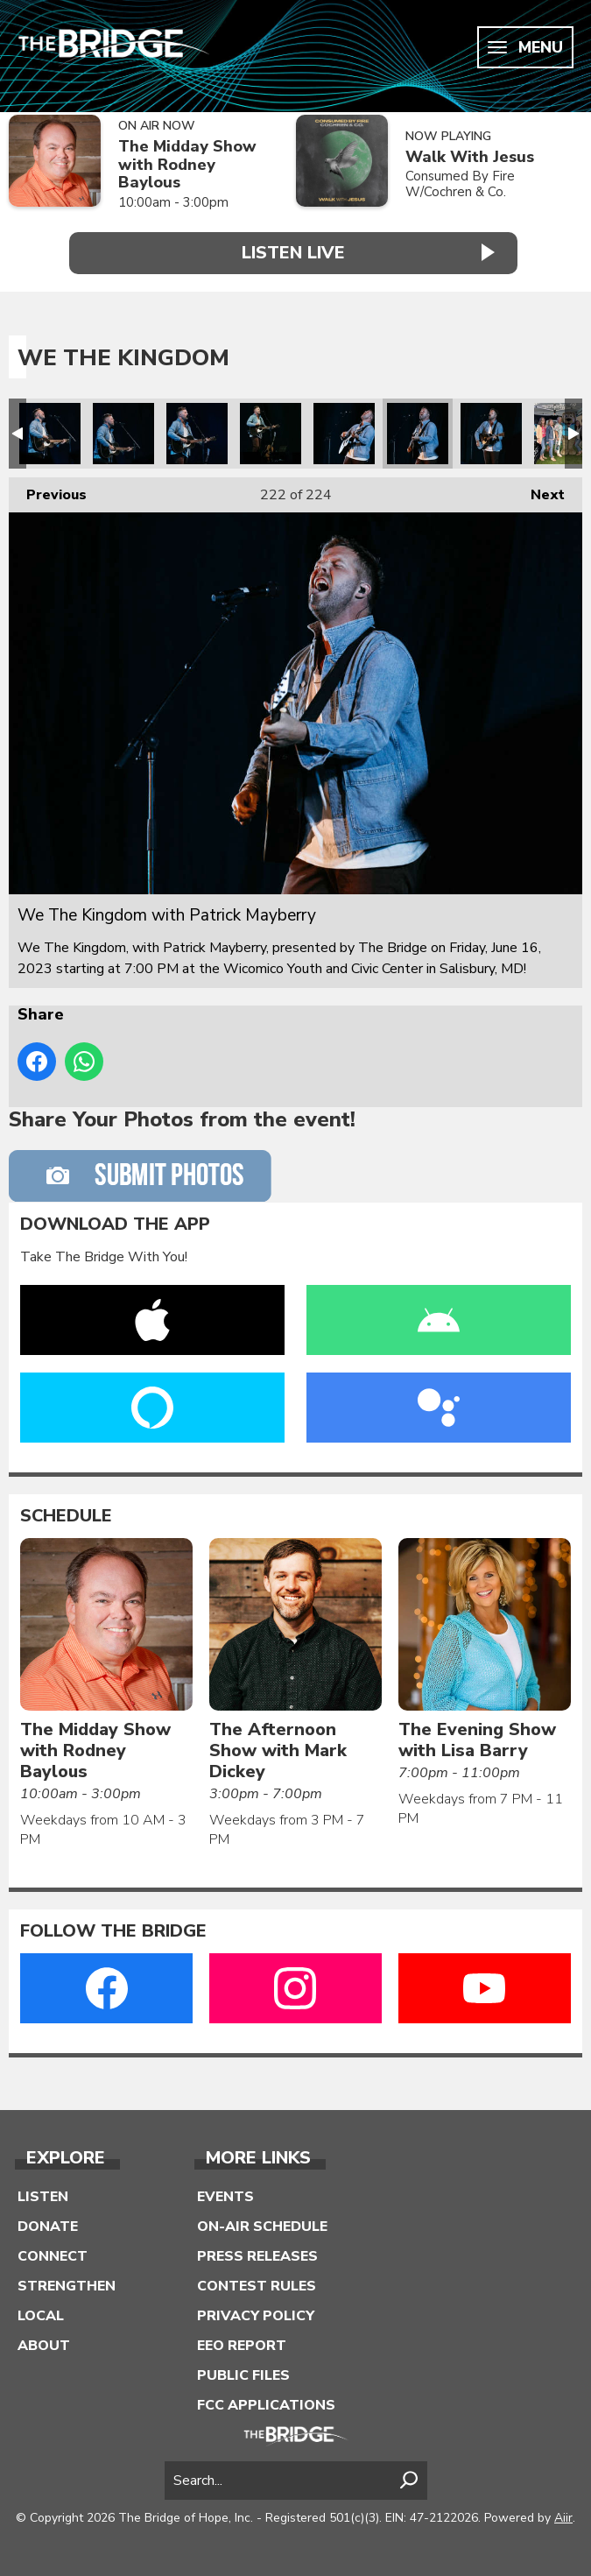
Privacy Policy (255, 2312)
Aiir (563, 2514)
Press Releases (257, 2252)
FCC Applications (266, 2401)
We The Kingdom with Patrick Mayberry (50, 430)
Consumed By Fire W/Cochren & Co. (460, 184)
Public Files (243, 2372)
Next (539, 487)
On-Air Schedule (262, 2223)
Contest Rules (256, 2282)
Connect (53, 2252)
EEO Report (241, 2342)
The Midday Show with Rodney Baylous (187, 165)
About (44, 2342)
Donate (48, 2223)
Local (41, 2312)
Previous (48, 487)
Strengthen (67, 2282)
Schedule (66, 1512)
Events (225, 2193)
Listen (43, 2193)
